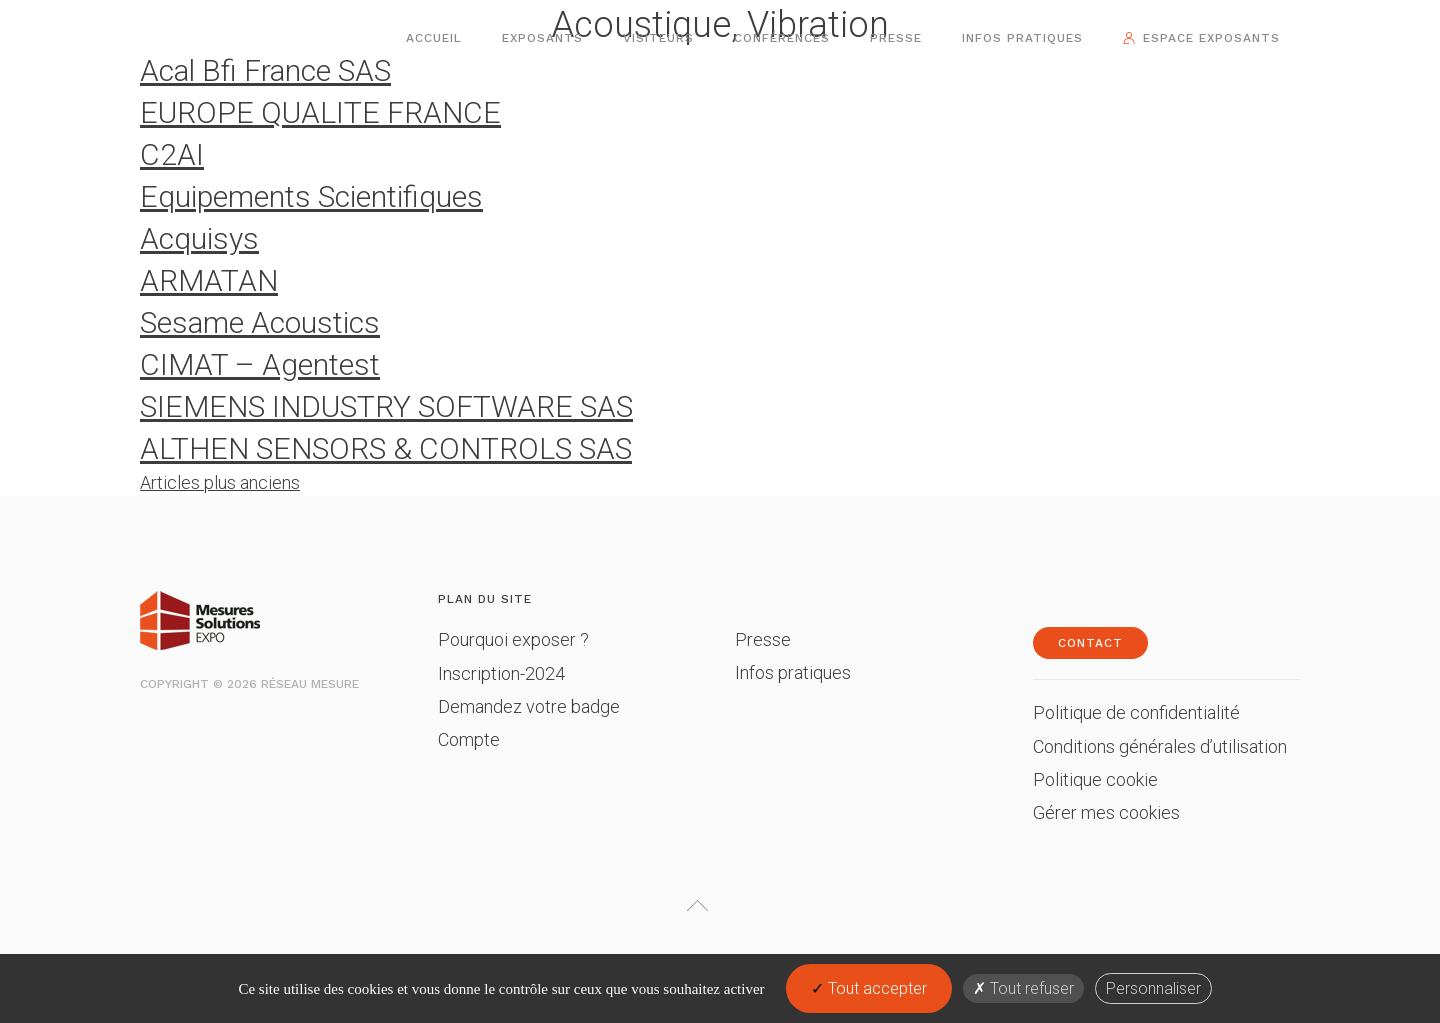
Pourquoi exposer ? (513, 639)
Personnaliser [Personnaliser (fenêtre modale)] (1153, 988)
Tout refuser (1023, 988)
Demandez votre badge (529, 706)
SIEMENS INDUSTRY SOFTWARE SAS (386, 406)
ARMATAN (209, 280)
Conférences (782, 38)
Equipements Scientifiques (311, 196)
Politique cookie (1095, 779)
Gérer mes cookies (1106, 812)
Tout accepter (869, 988)
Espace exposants (1211, 38)
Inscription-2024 (501, 673)
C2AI (172, 154)
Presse (896, 38)
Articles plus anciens (220, 482)
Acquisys (199, 238)
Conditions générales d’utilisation (1160, 746)
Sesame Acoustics (260, 322)
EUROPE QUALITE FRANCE (320, 112)
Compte (469, 739)
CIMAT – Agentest (260, 364)
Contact (1090, 643)
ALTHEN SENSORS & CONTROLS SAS (386, 448)
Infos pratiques (1022, 38)
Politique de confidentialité (1136, 712)
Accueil (434, 38)
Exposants (542, 38)
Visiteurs (658, 38)
